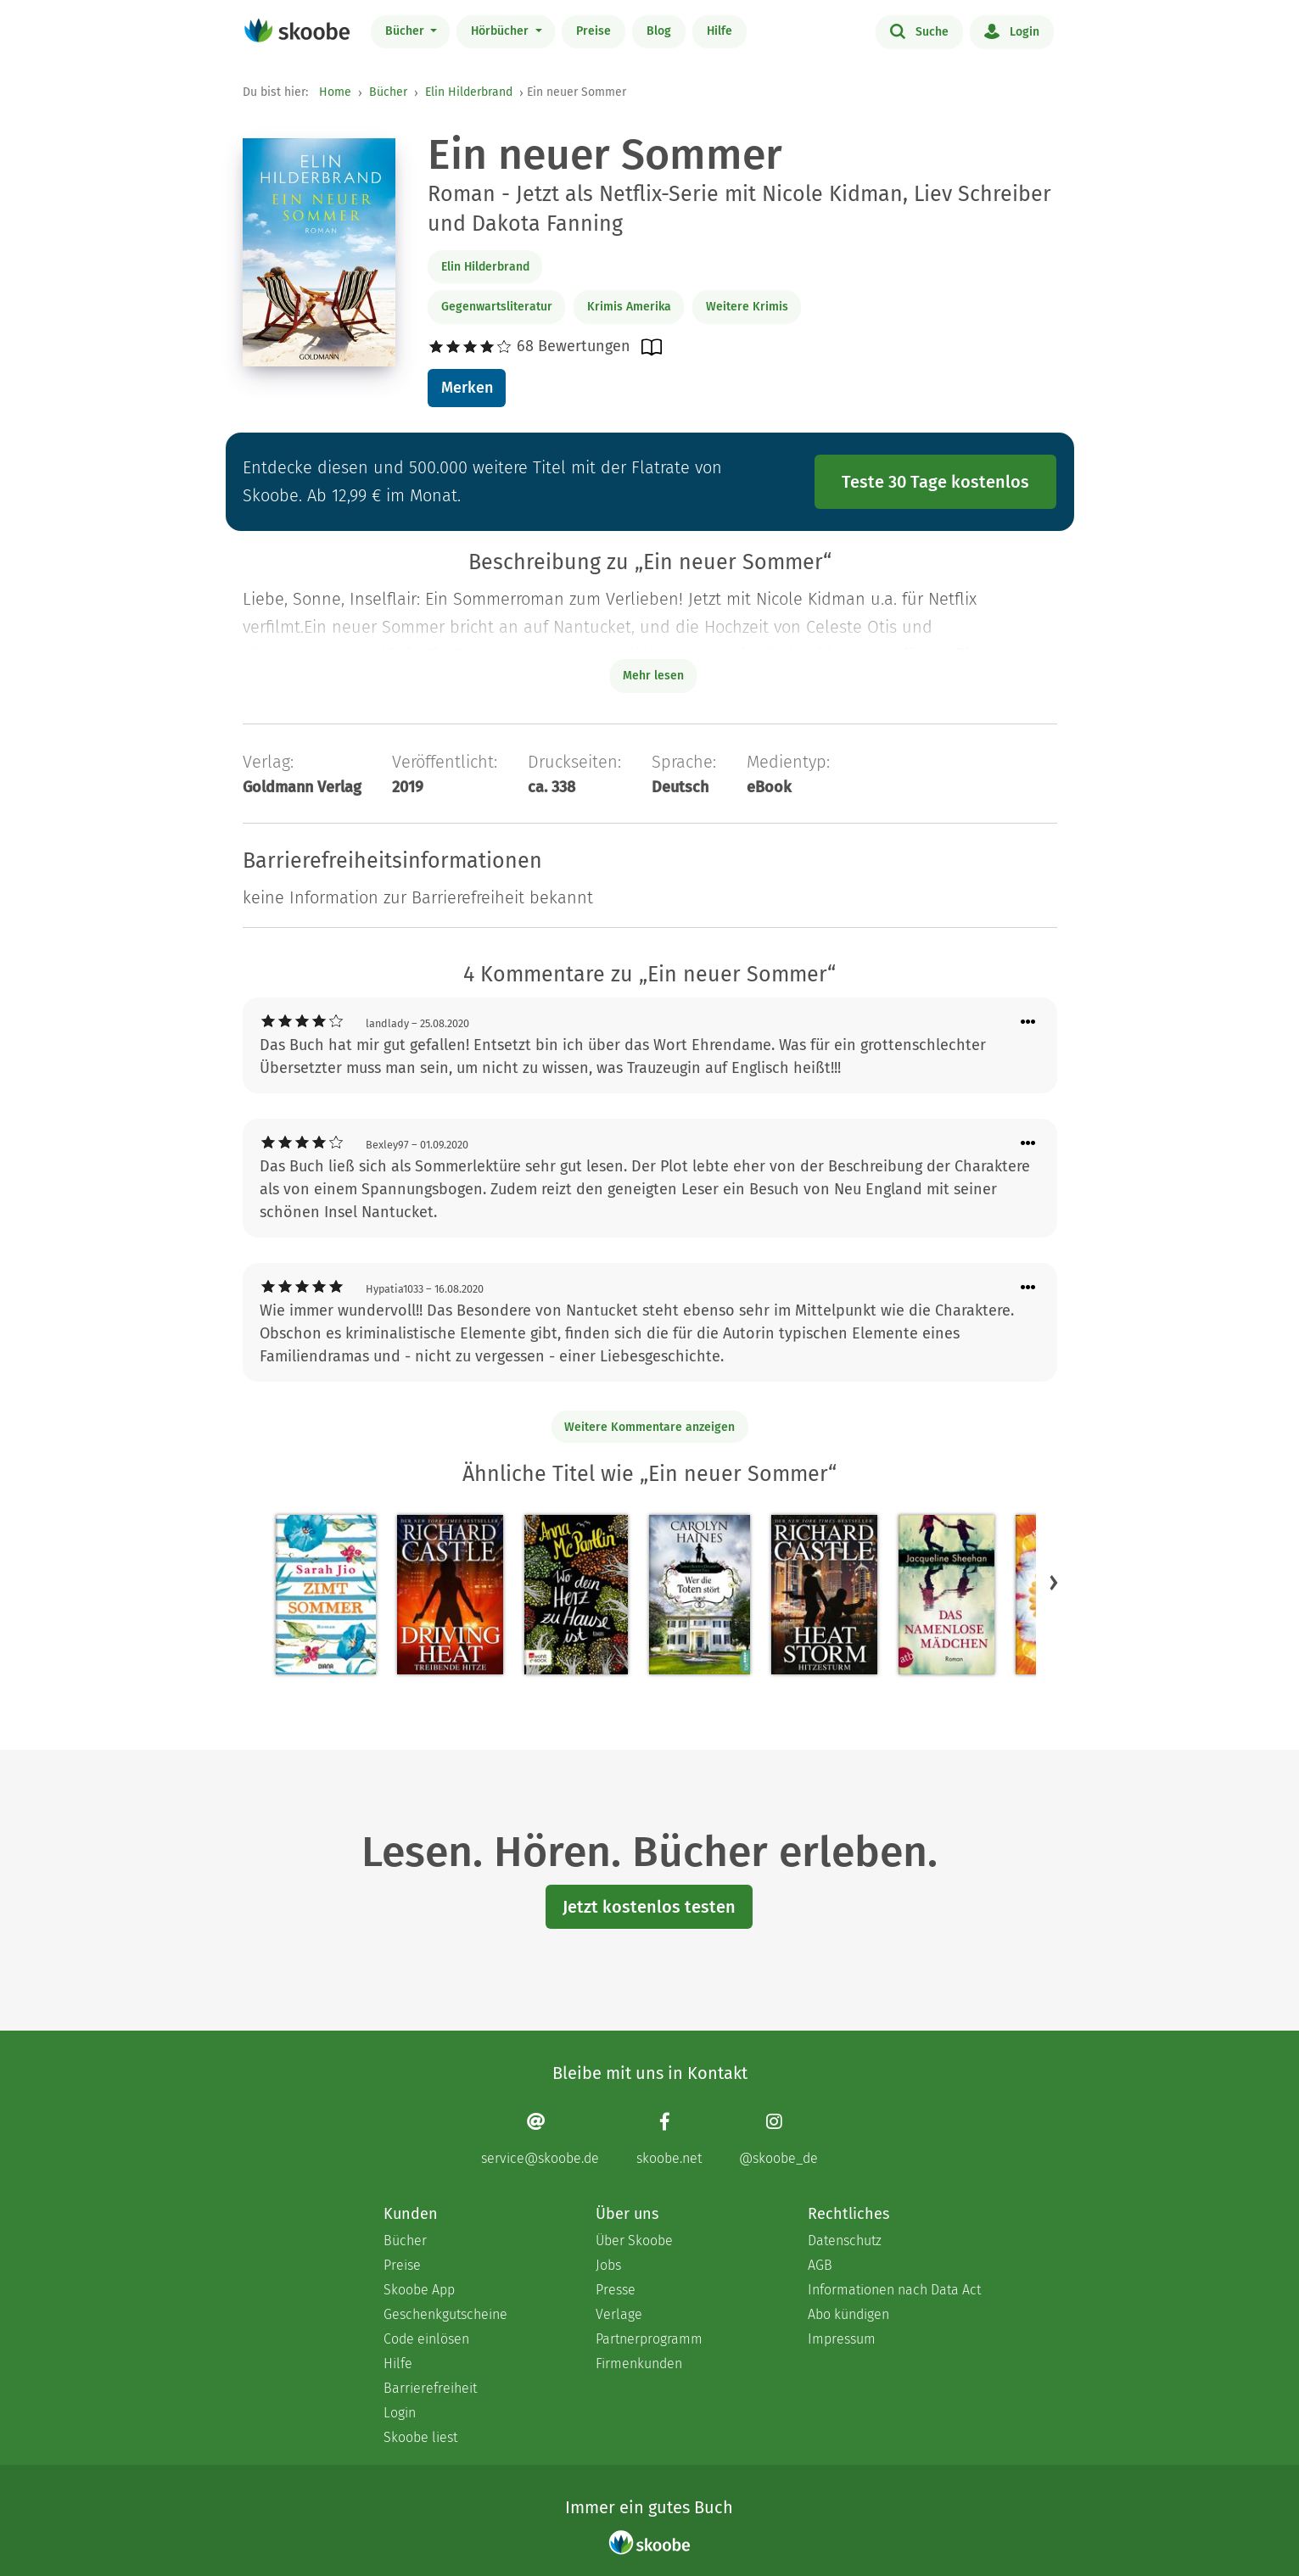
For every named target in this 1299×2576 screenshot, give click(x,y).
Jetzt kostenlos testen (649, 1907)
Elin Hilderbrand (468, 92)
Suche (919, 30)
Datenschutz (845, 2240)
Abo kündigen (848, 2314)
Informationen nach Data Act (894, 2290)
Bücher (406, 31)
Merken (467, 387)
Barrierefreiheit (430, 2388)
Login (1011, 30)
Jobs (608, 2265)
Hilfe (719, 31)
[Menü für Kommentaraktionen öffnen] (1028, 1022)
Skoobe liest (420, 2437)
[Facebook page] (669, 2139)
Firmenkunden (639, 2363)
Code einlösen (426, 2339)
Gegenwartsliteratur (496, 306)
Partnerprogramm (649, 2339)
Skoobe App (419, 2290)
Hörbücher (501, 31)
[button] (1053, 1581)
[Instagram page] (778, 2139)
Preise (593, 31)
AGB (820, 2265)
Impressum (842, 2339)
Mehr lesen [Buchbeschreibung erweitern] (653, 675)
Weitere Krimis (747, 306)
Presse (616, 2290)
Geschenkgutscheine (445, 2314)
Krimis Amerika (629, 306)
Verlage (619, 2314)
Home (335, 92)
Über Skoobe (634, 2240)
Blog (659, 31)
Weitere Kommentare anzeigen (649, 1427)
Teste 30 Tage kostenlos (935, 482)
